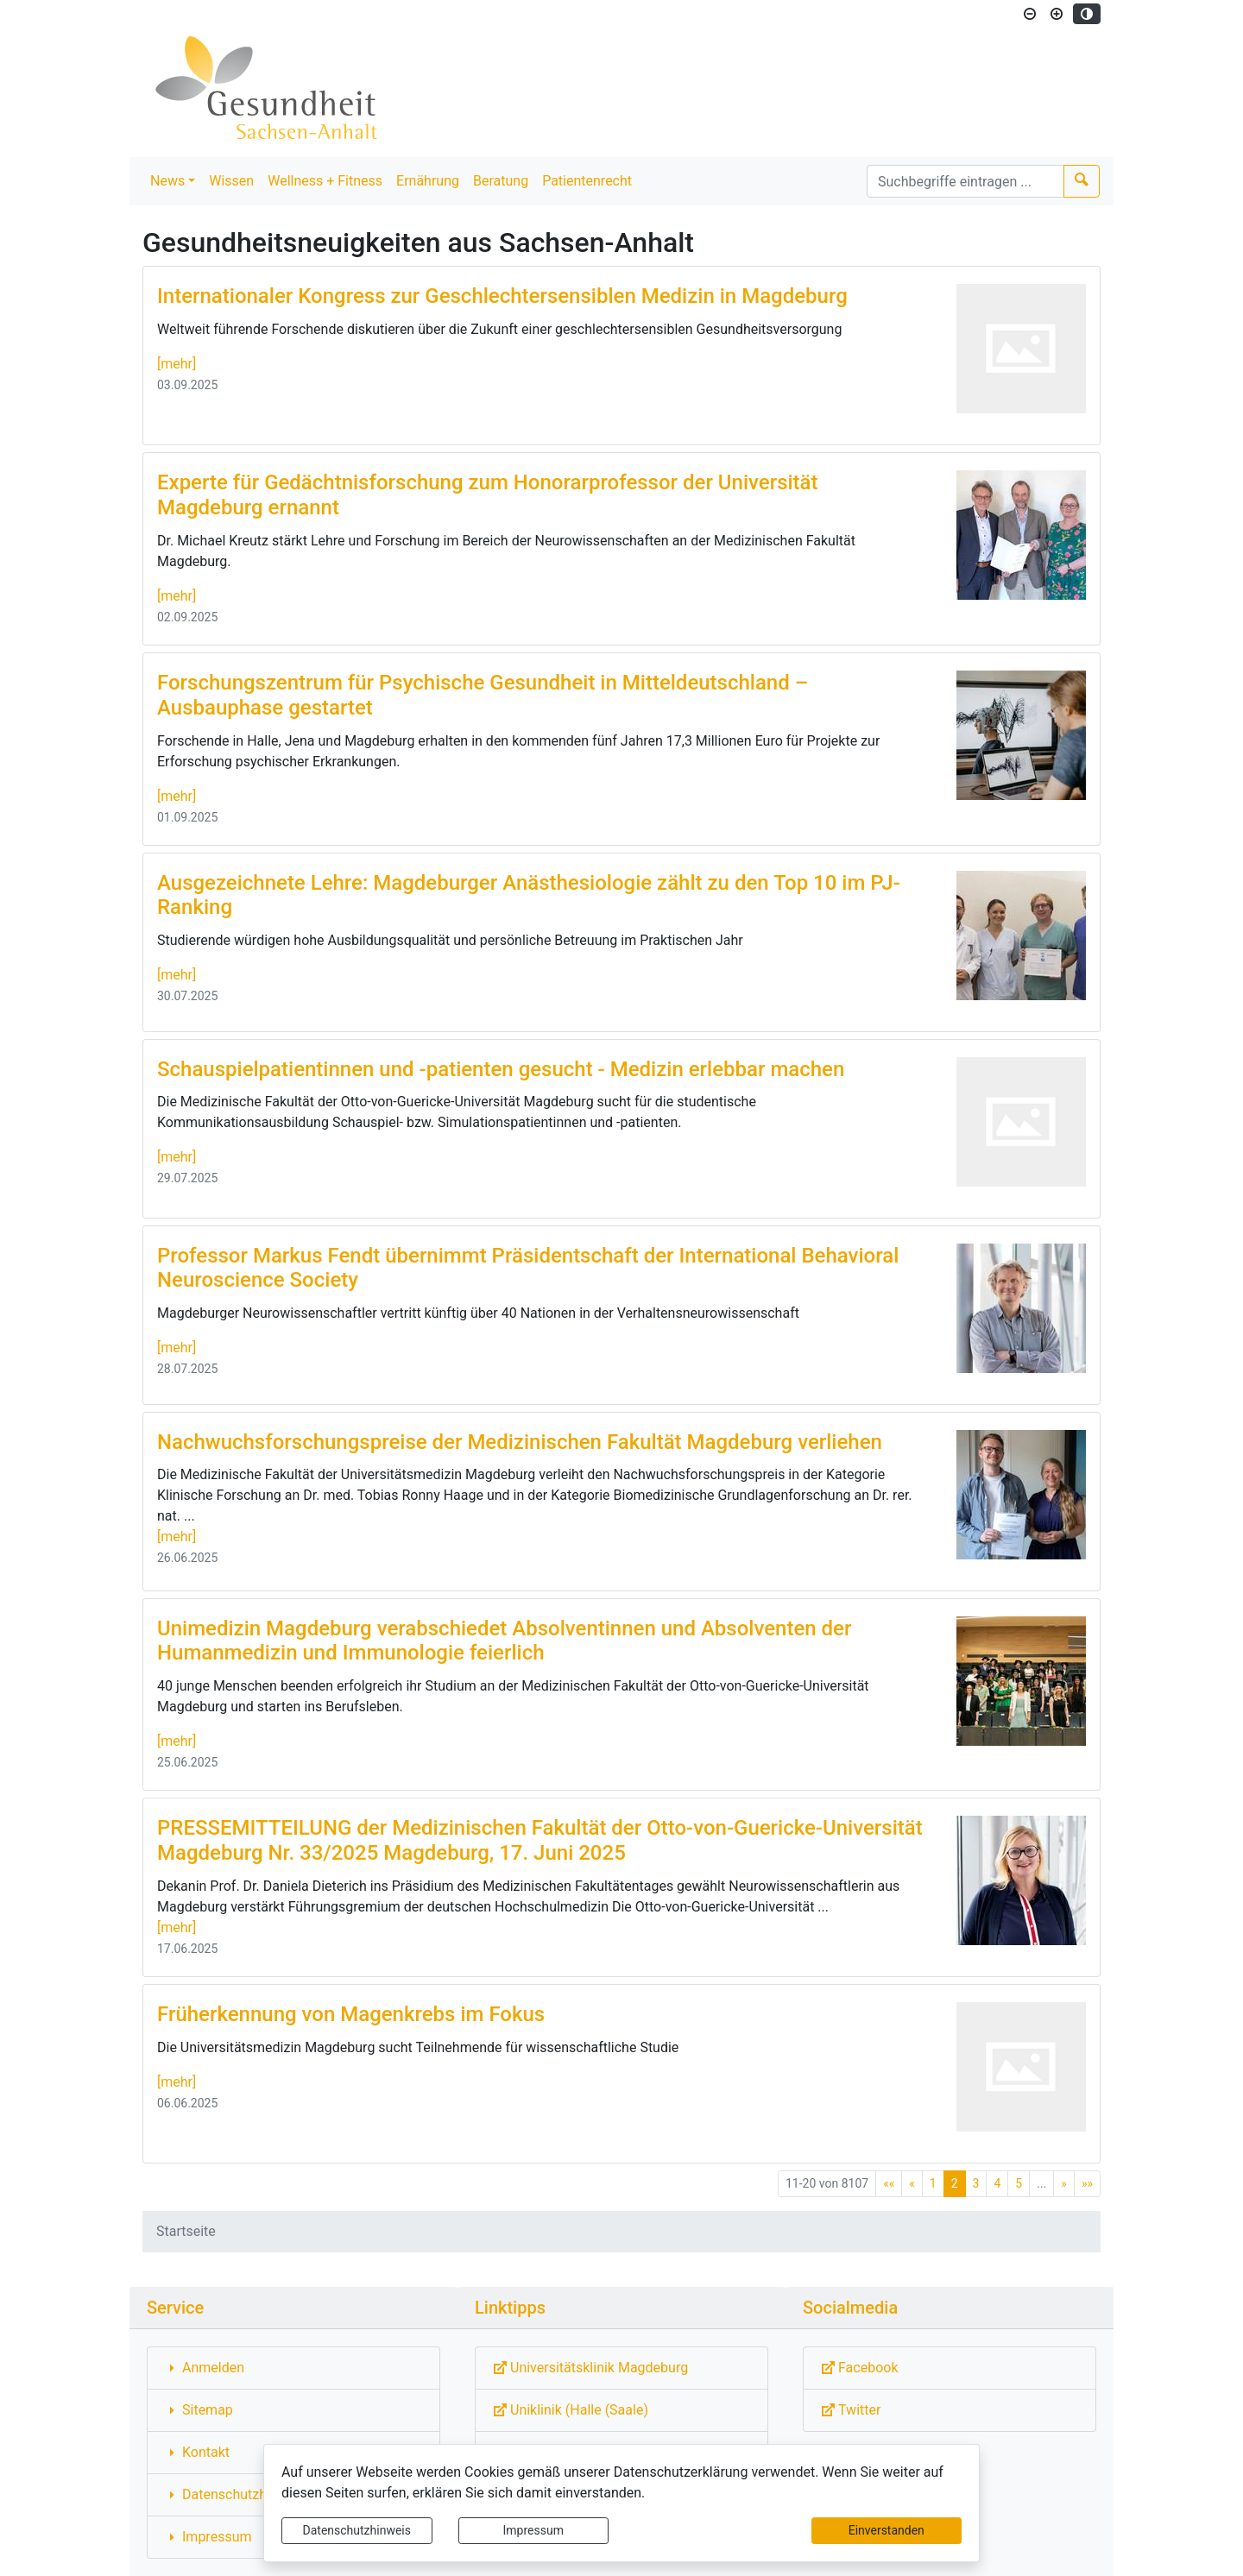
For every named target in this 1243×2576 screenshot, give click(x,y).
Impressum (533, 2530)
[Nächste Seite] (1064, 2183)
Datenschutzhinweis (357, 2530)
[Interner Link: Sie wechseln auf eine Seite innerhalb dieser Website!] (293, 2368)
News (167, 181)
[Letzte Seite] (1087, 2183)
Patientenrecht (587, 181)
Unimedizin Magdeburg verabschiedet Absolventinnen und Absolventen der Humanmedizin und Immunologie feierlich (504, 1641)
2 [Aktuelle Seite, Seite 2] (954, 2183)
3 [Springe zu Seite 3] (976, 2183)
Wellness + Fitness (325, 181)
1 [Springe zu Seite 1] (933, 2183)
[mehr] (176, 364)
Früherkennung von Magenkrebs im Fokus (351, 2014)
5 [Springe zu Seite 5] (1018, 2183)
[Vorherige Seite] (912, 2183)
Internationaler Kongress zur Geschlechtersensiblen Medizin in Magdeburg (502, 296)
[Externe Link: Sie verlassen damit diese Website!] (621, 2368)
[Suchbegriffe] (965, 181)
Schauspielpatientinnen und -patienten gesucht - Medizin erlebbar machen (500, 1069)
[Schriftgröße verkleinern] (1030, 13)
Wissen (231, 181)
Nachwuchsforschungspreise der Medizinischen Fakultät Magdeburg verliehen (519, 1442)
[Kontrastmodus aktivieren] (1087, 13)
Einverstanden (886, 2530)
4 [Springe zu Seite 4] (997, 2183)
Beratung (500, 181)
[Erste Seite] (888, 2183)
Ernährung (427, 181)
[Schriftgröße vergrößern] (1056, 13)
